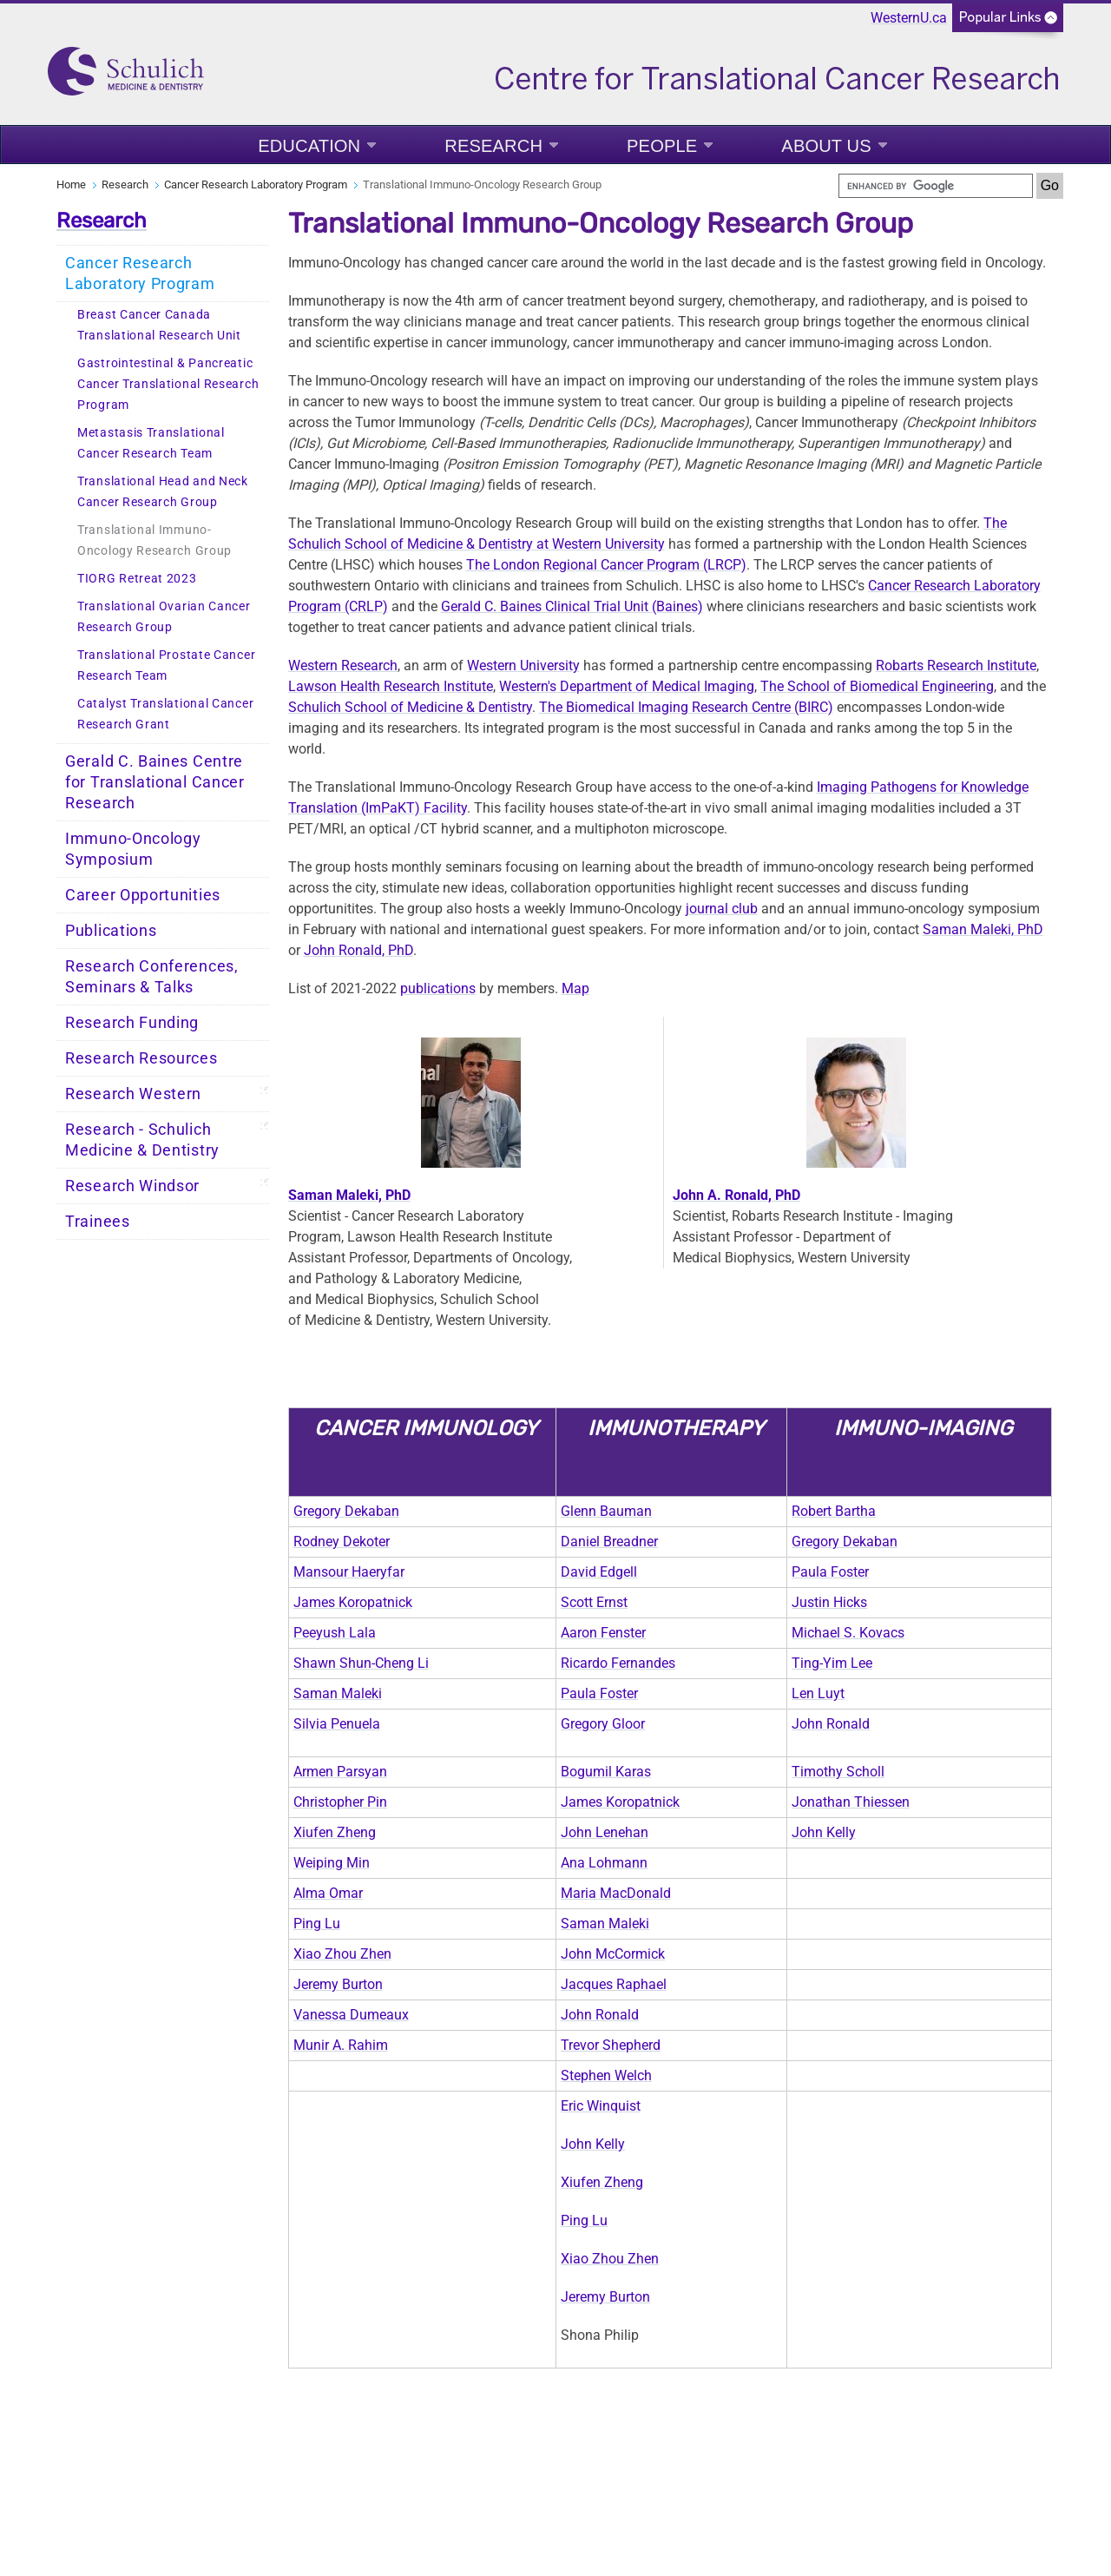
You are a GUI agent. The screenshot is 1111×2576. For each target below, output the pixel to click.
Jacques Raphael (614, 1984)
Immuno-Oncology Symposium (133, 849)
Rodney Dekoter (341, 1541)
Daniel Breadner (609, 1541)
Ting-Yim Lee (832, 1663)
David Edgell (599, 1572)
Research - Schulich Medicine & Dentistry (142, 1140)
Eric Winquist (601, 2106)
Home (71, 184)
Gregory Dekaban (346, 1511)
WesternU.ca (909, 18)
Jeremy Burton (338, 1984)
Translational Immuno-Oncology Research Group (154, 540)
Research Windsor (132, 1186)
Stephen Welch (606, 2075)
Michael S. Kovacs (848, 1632)
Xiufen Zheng (334, 1832)
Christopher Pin (340, 1802)
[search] (935, 186)
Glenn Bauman (606, 1511)
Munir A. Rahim (340, 2045)
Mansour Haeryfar (348, 1572)
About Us (826, 145)
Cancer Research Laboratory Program (255, 184)
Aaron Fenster (603, 1632)
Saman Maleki (337, 1693)
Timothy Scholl (838, 1771)
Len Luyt (818, 1693)
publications (438, 988)
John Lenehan (604, 1832)
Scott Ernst (594, 1602)
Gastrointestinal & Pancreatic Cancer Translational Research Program (168, 384)
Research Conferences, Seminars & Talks (152, 977)
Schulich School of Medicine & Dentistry (410, 707)
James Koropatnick (352, 1602)
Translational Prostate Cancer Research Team (166, 665)
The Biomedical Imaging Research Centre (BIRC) (686, 707)
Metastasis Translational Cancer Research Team (151, 443)
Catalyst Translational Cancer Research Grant (165, 714)
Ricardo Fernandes (618, 1663)
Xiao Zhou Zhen (342, 1954)
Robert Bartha (834, 1511)
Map (575, 988)
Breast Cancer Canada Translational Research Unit (159, 325)
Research (493, 145)
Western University (523, 665)
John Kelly (824, 1832)
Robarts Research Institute (956, 665)
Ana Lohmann (604, 1863)
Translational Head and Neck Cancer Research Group (162, 492)
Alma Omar (328, 1893)
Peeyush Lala (334, 1632)
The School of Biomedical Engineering (877, 686)
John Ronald (831, 1724)
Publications (110, 930)
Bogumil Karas (606, 1771)
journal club (722, 908)
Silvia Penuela (336, 1724)
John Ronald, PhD (358, 950)
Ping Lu (316, 1923)
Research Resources (141, 1058)
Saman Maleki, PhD (983, 929)
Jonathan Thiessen (851, 1802)
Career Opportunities (142, 895)
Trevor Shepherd (611, 2045)
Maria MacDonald (616, 1893)
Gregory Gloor (603, 1724)
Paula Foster (830, 1572)
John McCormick (613, 1954)
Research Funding (132, 1022)
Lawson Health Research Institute (390, 686)
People (662, 145)
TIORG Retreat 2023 (137, 578)
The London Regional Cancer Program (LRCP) (606, 565)
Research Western (133, 1094)
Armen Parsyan (340, 1771)
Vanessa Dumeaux (351, 2014)
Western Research (343, 665)
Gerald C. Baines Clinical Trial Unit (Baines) (572, 606)
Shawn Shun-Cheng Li (361, 1663)
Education (309, 145)
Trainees (97, 1221)
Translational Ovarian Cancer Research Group (164, 617)
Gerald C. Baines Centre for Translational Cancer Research (155, 782)
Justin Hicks (829, 1602)
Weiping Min (331, 1863)
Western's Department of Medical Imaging (626, 686)
